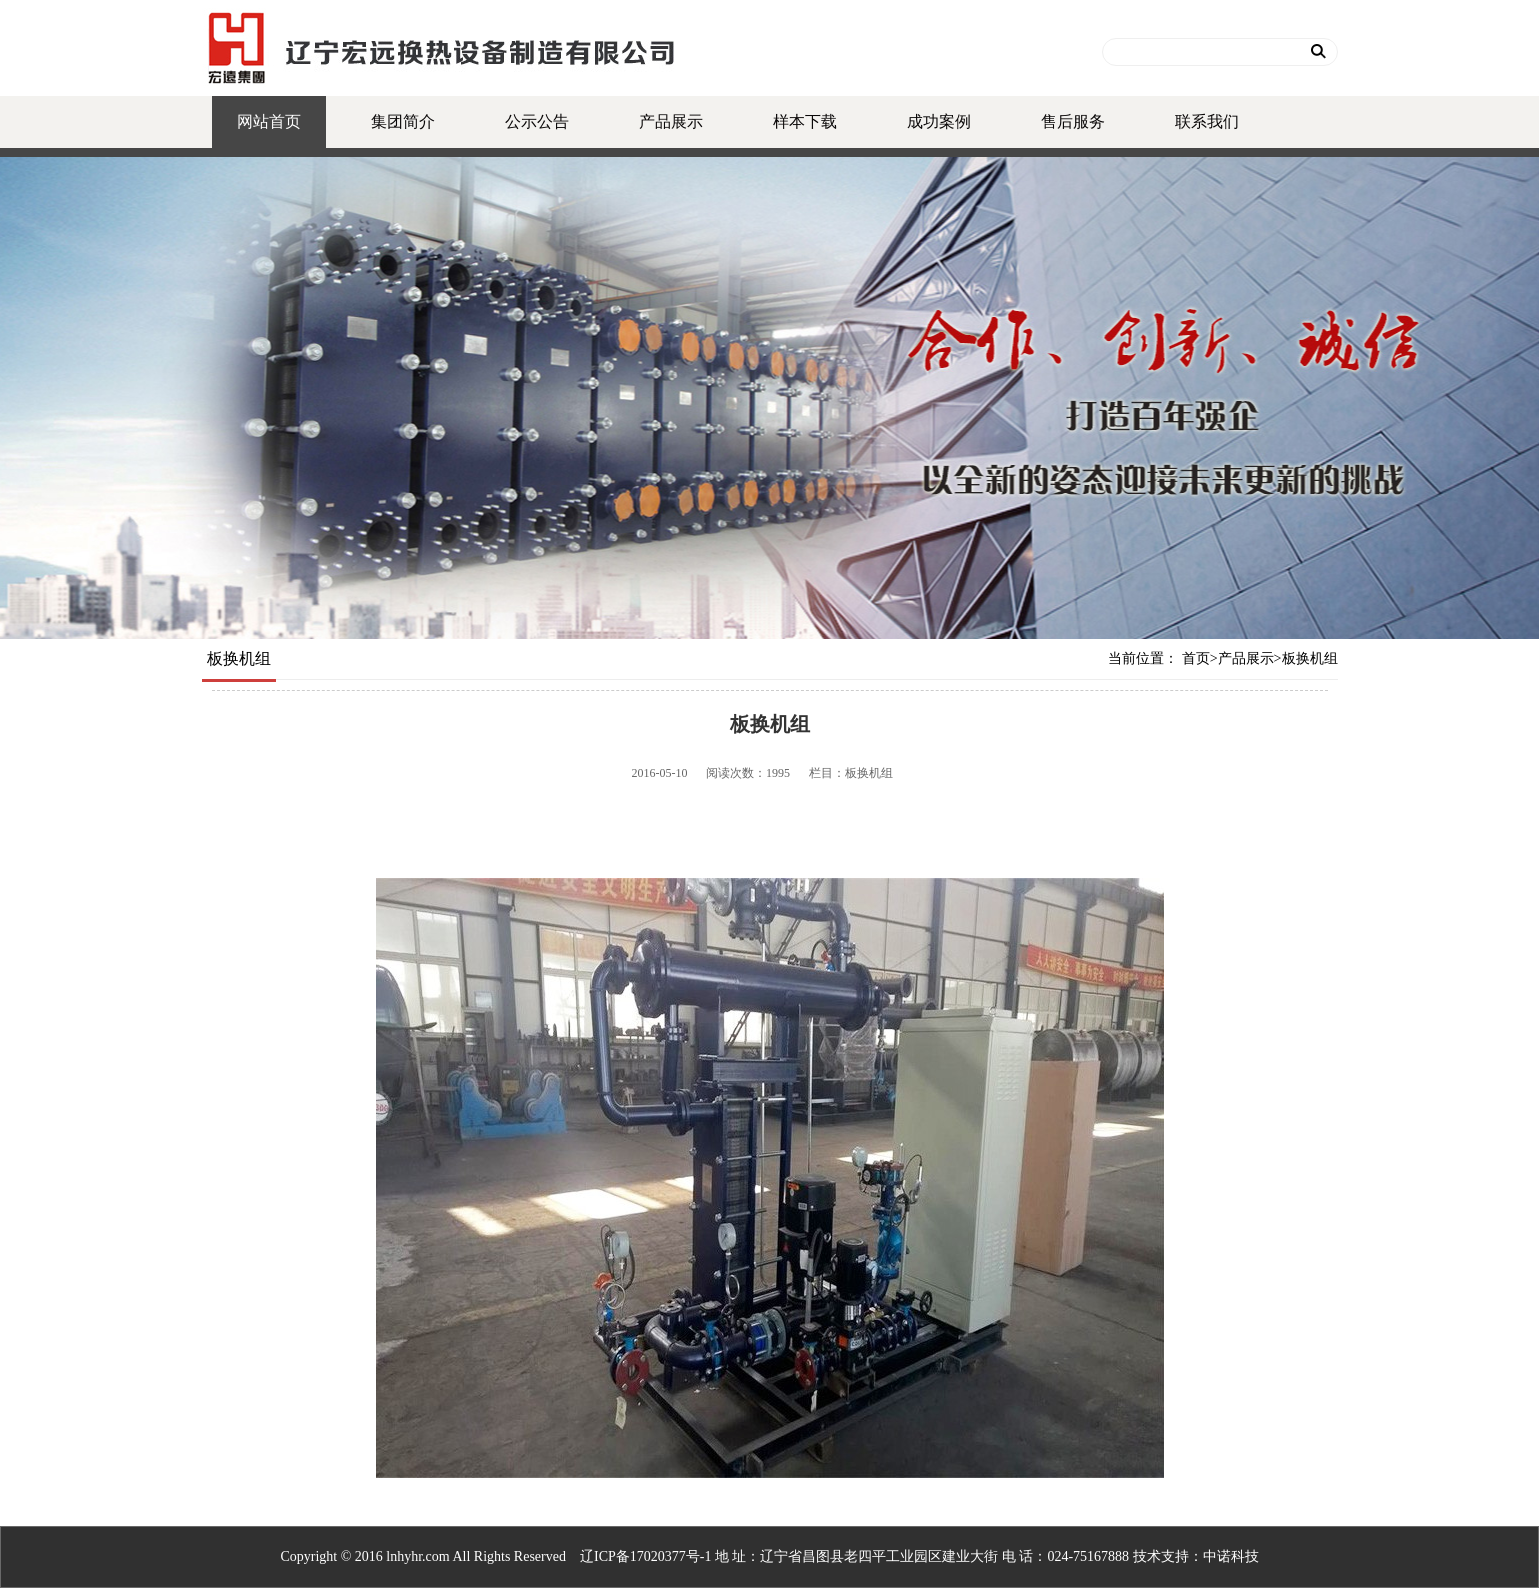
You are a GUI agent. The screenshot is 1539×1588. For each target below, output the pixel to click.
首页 (1196, 658)
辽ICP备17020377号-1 (645, 1556)
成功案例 (939, 121)
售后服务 (1073, 121)
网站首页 (269, 121)
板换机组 (1310, 658)
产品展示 (671, 121)
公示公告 (537, 121)
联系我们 (1207, 121)
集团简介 (403, 121)
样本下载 (805, 121)
